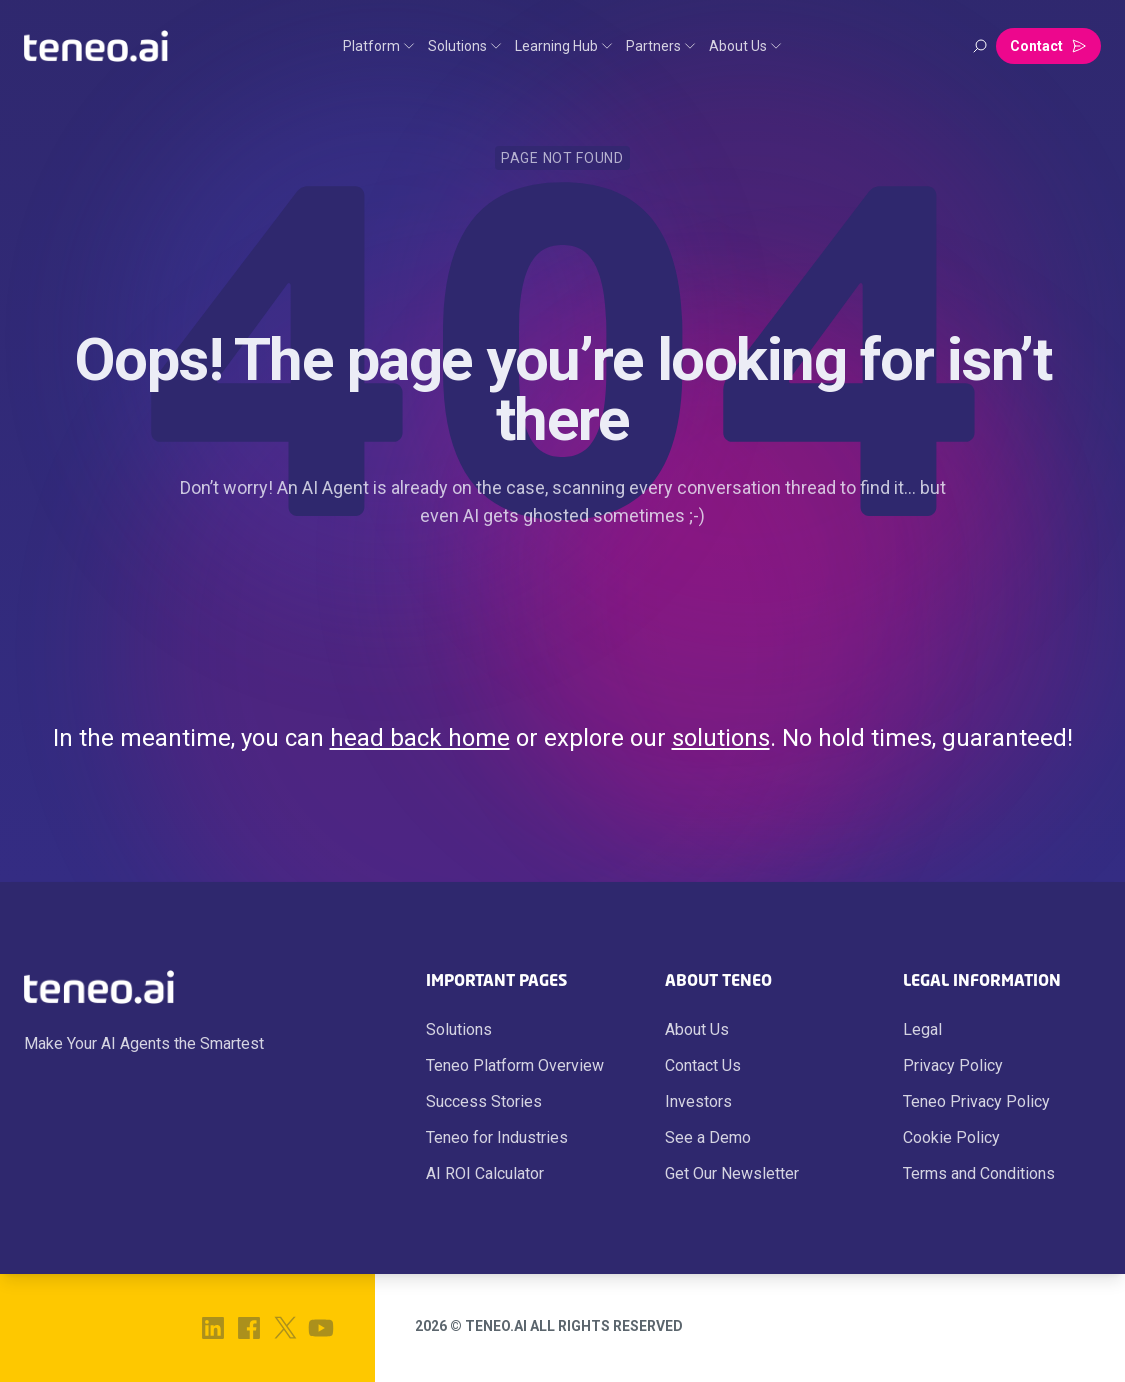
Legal (922, 1029)
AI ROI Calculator (485, 1173)
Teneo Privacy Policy (976, 1101)
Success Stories (484, 1101)
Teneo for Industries (497, 1137)
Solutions (459, 1029)
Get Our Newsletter (732, 1173)
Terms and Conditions (979, 1173)
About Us (697, 1029)
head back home (420, 738)
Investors (698, 1101)
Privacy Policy (953, 1065)
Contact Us (703, 1065)
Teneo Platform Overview (515, 1065)
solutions (721, 738)
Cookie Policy (951, 1137)
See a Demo (708, 1137)
